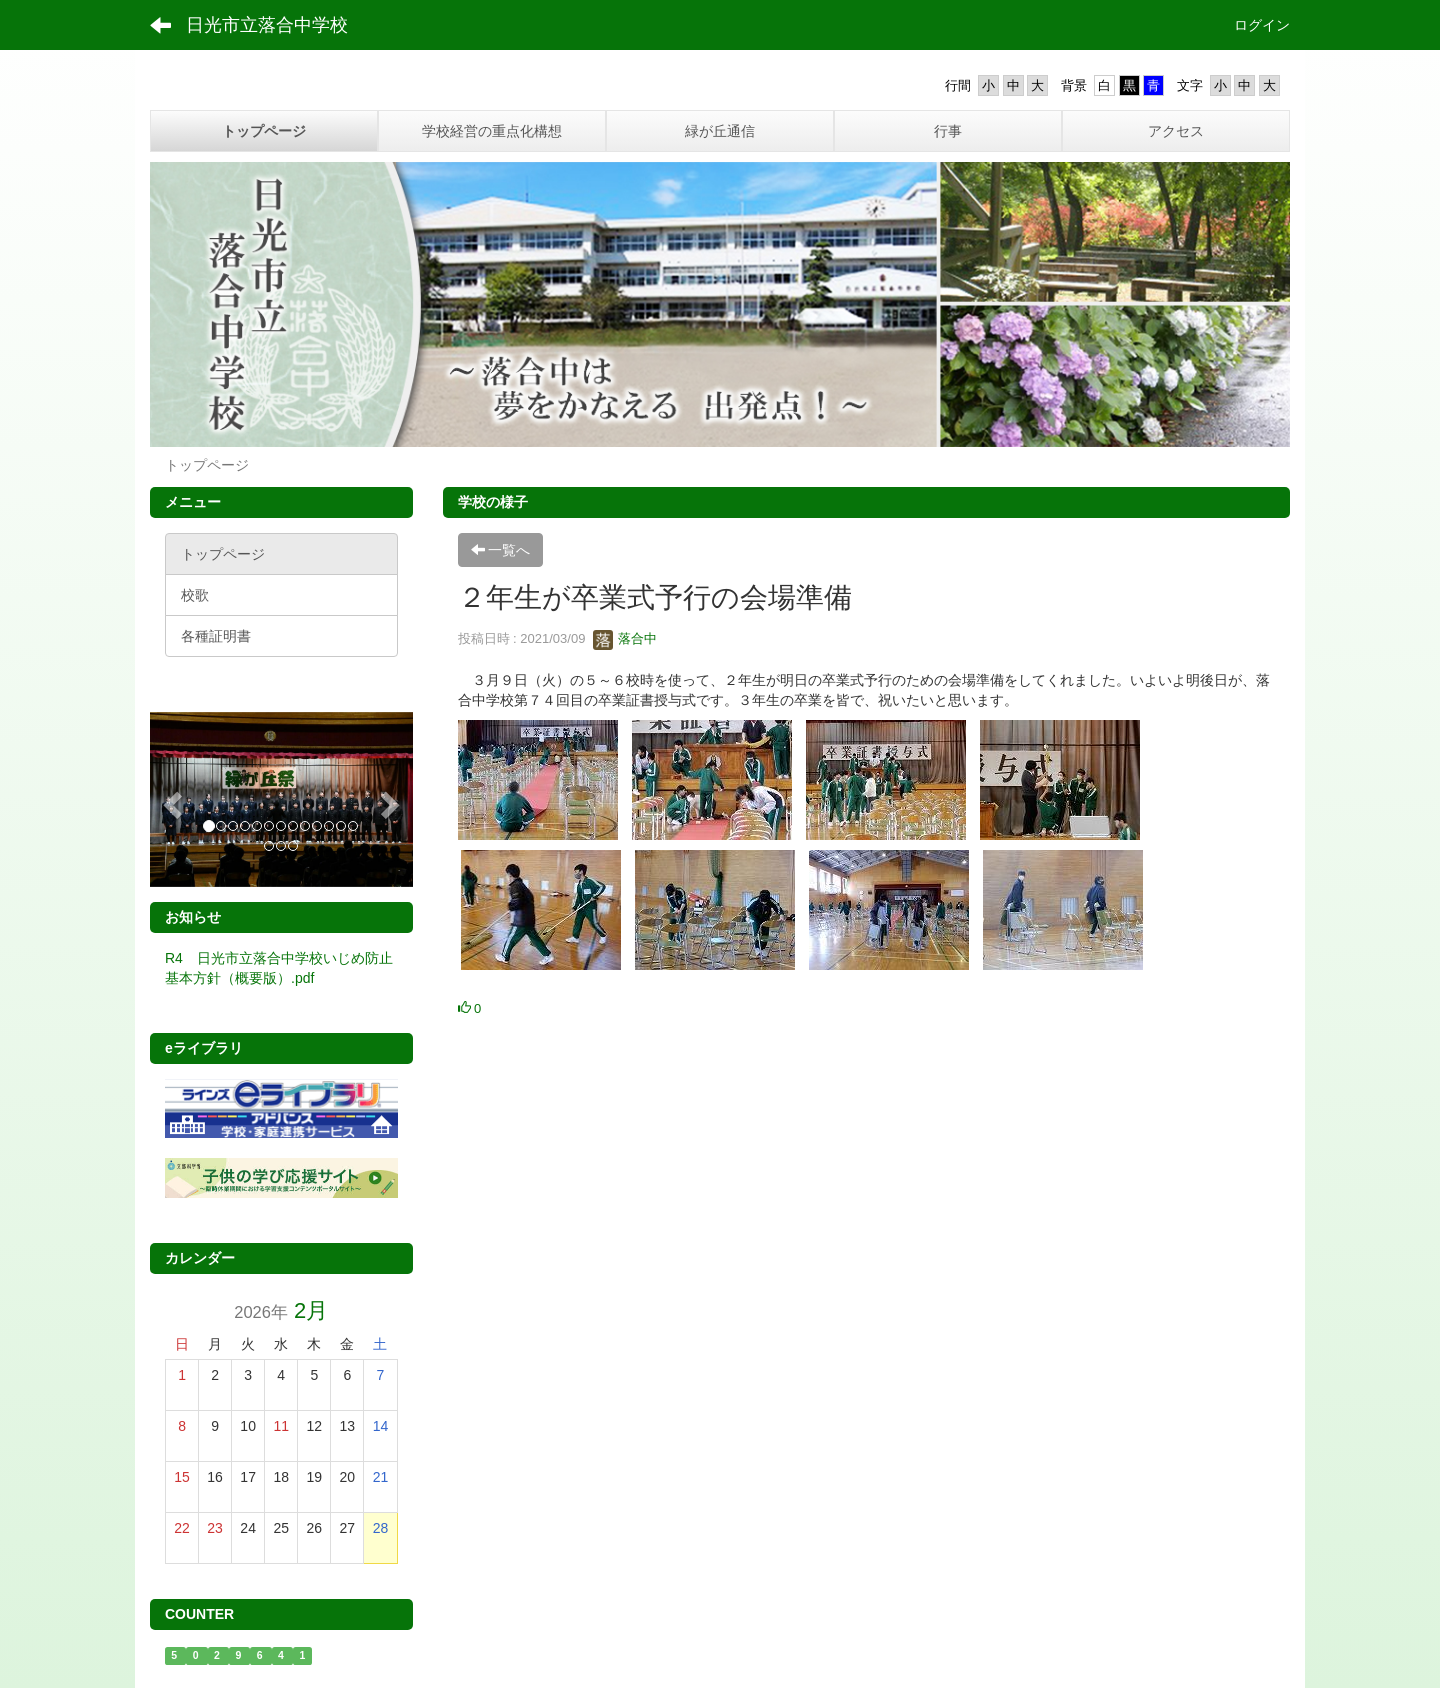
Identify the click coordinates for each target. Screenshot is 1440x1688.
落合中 (625, 638)
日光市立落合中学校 (267, 25)
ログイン (1262, 25)
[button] (169, 799)
